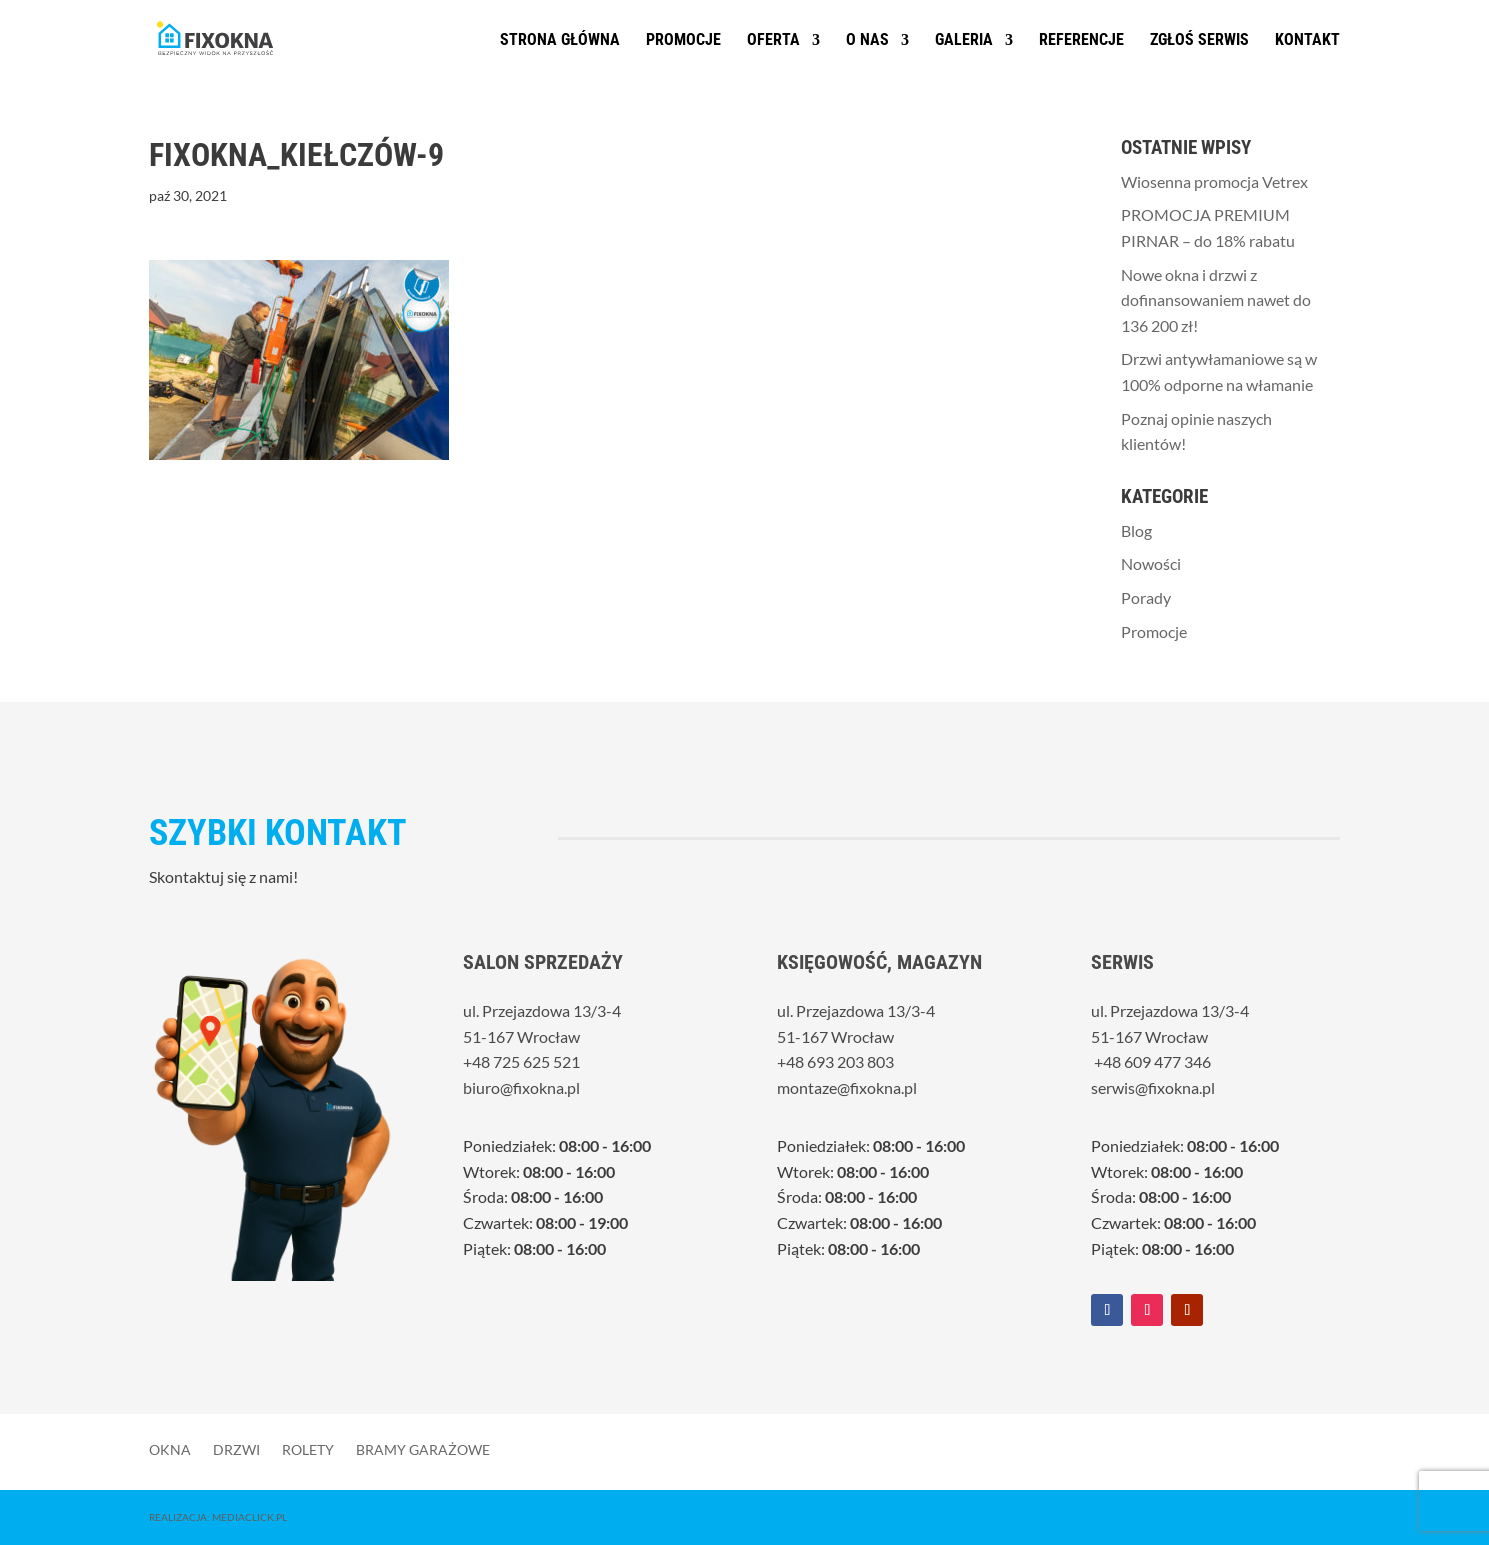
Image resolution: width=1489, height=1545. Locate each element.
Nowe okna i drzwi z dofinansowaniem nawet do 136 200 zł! (1216, 300)
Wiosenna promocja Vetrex (1214, 181)
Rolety (308, 1449)
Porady (1146, 597)
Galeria (964, 41)
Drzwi (236, 1449)
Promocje (683, 41)
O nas (867, 41)
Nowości (1151, 563)
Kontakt (1307, 41)
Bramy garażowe (423, 1449)
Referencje (1081, 41)
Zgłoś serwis (1199, 41)
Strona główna (560, 41)
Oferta (773, 41)
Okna (170, 1449)
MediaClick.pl (249, 1517)
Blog (1136, 530)
